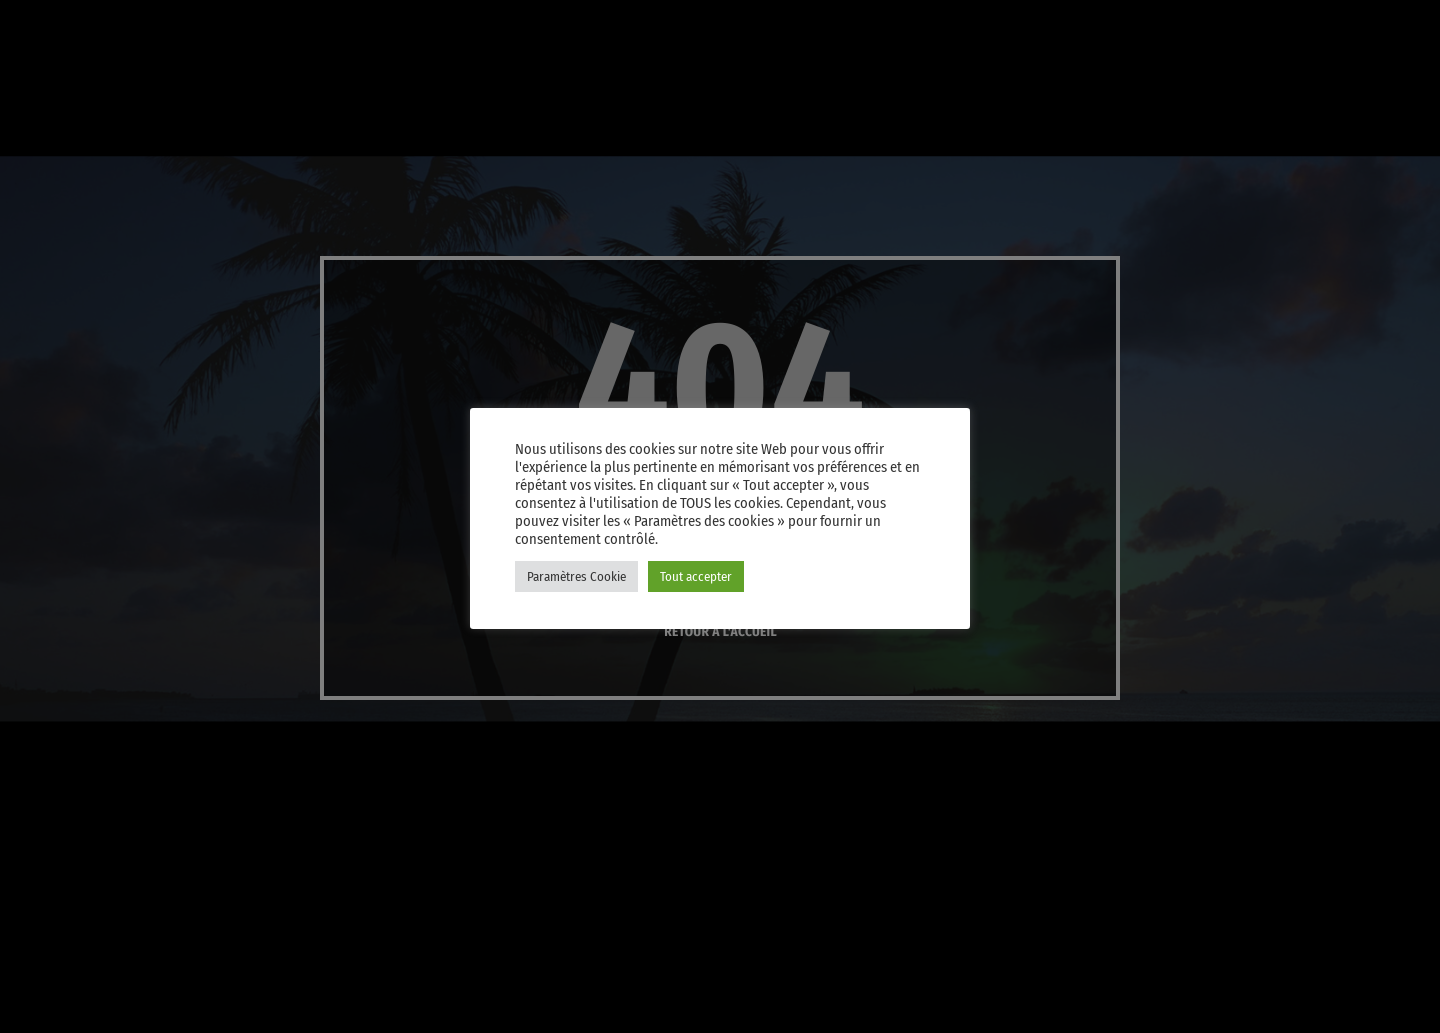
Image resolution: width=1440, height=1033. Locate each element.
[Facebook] (1294, 23)
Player (1343, 96)
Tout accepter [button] (696, 576)
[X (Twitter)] (1150, 23)
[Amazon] (1390, 23)
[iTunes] (1198, 23)
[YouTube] (1102, 23)
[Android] (1342, 23)
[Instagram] (1246, 23)
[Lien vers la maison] (60, 96)
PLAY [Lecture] (1181, 96)
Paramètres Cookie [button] (576, 576)
